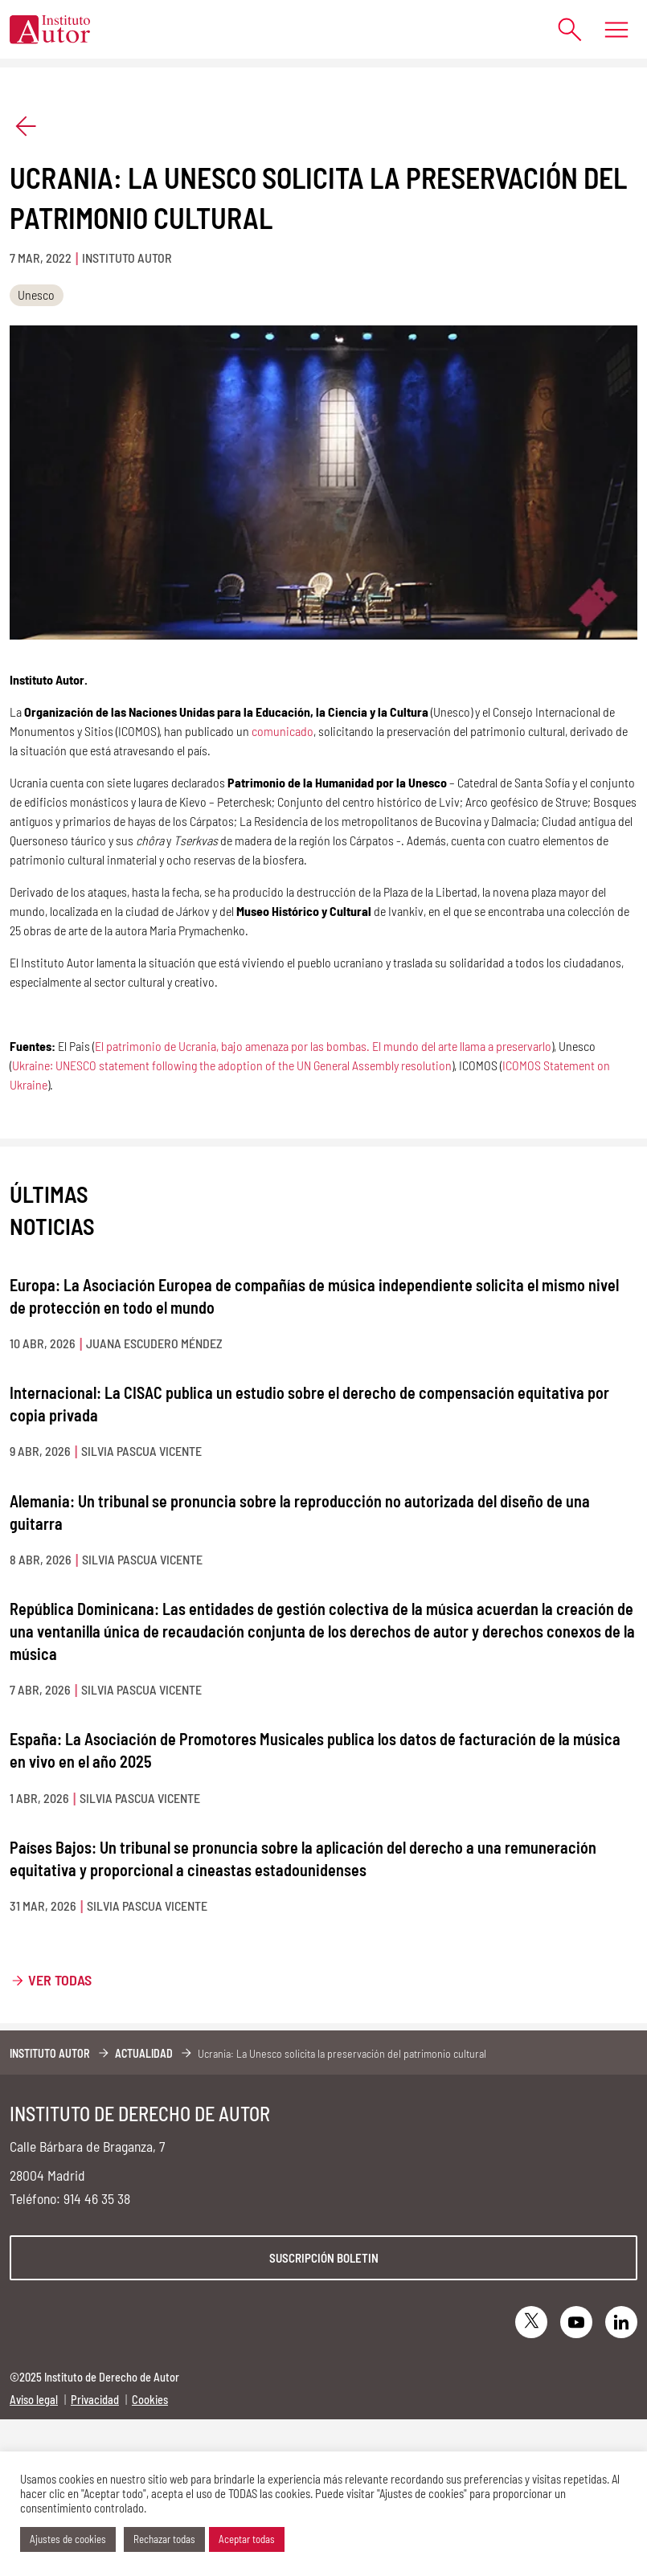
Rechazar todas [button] (164, 2539)
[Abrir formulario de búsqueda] (562, 29)
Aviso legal (34, 2399)
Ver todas (60, 1980)
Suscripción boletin (324, 2258)
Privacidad (95, 2399)
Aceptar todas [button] (247, 2539)
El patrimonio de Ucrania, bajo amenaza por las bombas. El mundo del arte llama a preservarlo (323, 1045)
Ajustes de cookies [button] (68, 2539)
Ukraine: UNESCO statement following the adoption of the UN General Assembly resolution (232, 1065)
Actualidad (144, 2053)
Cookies (150, 2399)
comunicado (282, 730)
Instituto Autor (50, 2053)
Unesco (36, 294)
